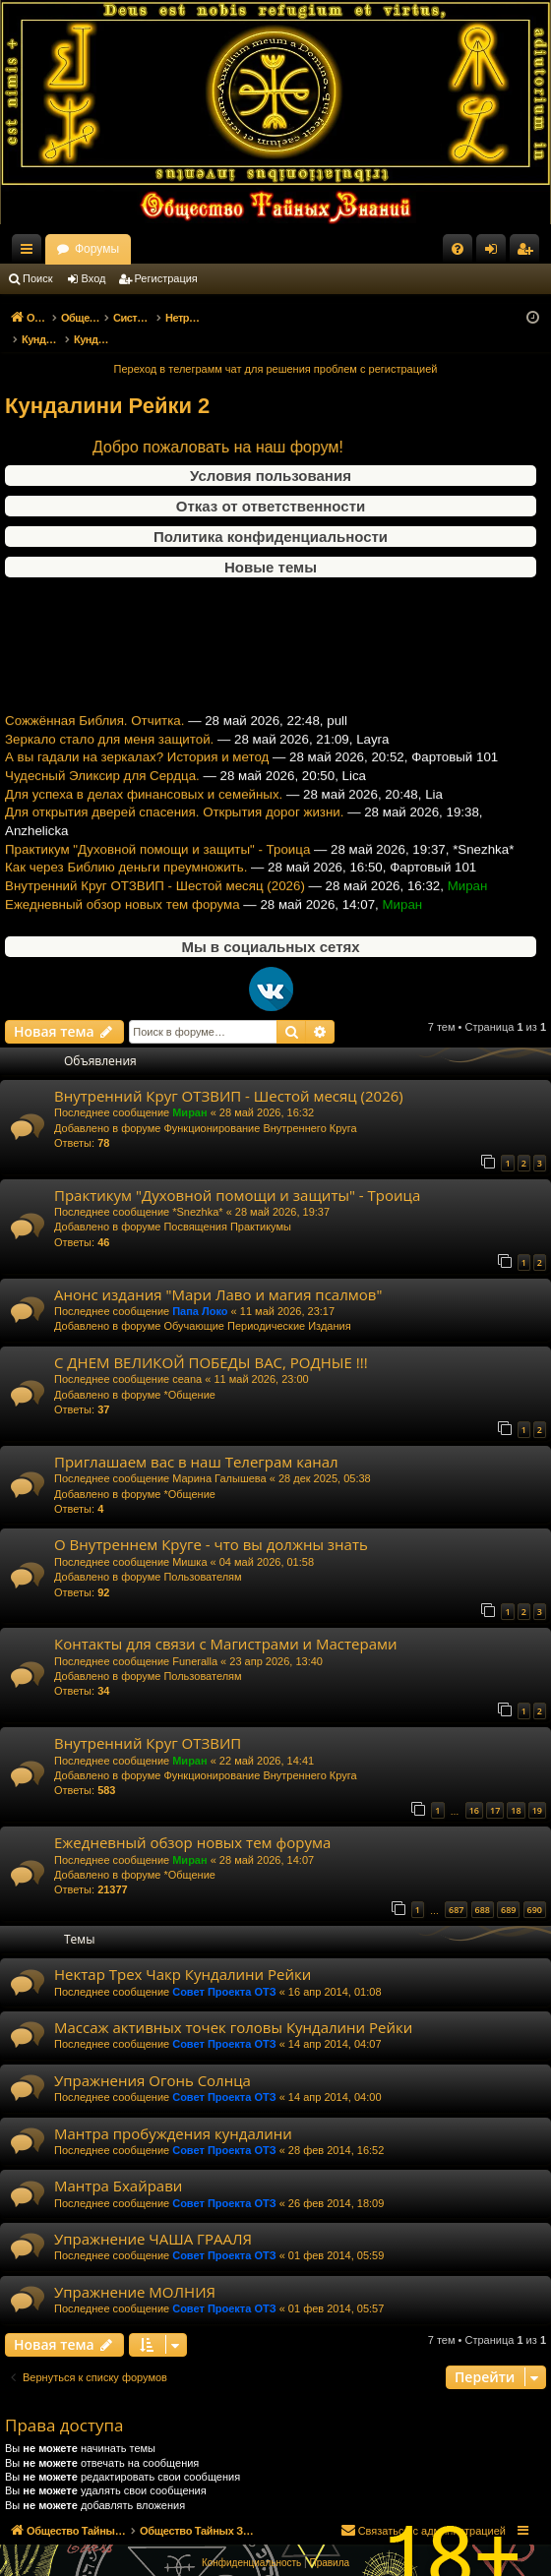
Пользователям (202, 1556)
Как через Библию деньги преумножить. (126, 864)
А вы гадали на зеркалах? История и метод (137, 754)
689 (508, 1889)
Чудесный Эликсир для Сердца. (102, 771)
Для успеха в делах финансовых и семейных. (143, 790)
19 (537, 1789)
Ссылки (30, 253)
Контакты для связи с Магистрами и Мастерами (226, 1623)
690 (534, 1889)
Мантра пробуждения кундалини (173, 2113)
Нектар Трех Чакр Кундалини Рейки (182, 1953)
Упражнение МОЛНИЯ (134, 2271)
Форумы (268, 249)
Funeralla (194, 1641)
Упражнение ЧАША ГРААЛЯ (153, 2218)
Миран (189, 1092)
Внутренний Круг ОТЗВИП (147, 1722)
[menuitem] (457, 249)
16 (474, 1789)
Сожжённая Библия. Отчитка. (94, 716)
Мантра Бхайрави (118, 2165)
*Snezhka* (197, 1191)
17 (495, 1789)
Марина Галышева (219, 1458)
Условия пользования (270, 455)
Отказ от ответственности (270, 485)
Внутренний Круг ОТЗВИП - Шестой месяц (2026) (155, 881)
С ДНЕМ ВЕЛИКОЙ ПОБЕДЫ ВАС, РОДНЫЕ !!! (211, 1341)
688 (482, 1889)
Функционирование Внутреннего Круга (259, 1107)
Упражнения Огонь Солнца (152, 2059)
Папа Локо (199, 1290)
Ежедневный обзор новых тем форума (122, 900)
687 (456, 1889)
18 (515, 1789)
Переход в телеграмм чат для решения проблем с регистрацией (276, 348)
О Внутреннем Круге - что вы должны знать (211, 1523)
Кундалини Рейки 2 (107, 385)
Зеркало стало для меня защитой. (109, 735)
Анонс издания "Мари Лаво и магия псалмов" (218, 1274)
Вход (94, 278)
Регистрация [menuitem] (528, 253)
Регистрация (166, 278)
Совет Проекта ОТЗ (224, 1971)
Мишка (189, 1541)
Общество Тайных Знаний (129, 249)
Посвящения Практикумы (227, 1206)
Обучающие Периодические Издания (256, 1305)
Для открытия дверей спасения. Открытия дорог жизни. (174, 809)
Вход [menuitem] (495, 253)
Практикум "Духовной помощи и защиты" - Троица (157, 845)
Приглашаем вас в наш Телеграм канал (196, 1441)
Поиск (37, 278)
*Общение (189, 1374)
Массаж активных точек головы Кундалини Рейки (233, 2006)
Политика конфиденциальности (270, 516)
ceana (187, 1358)
